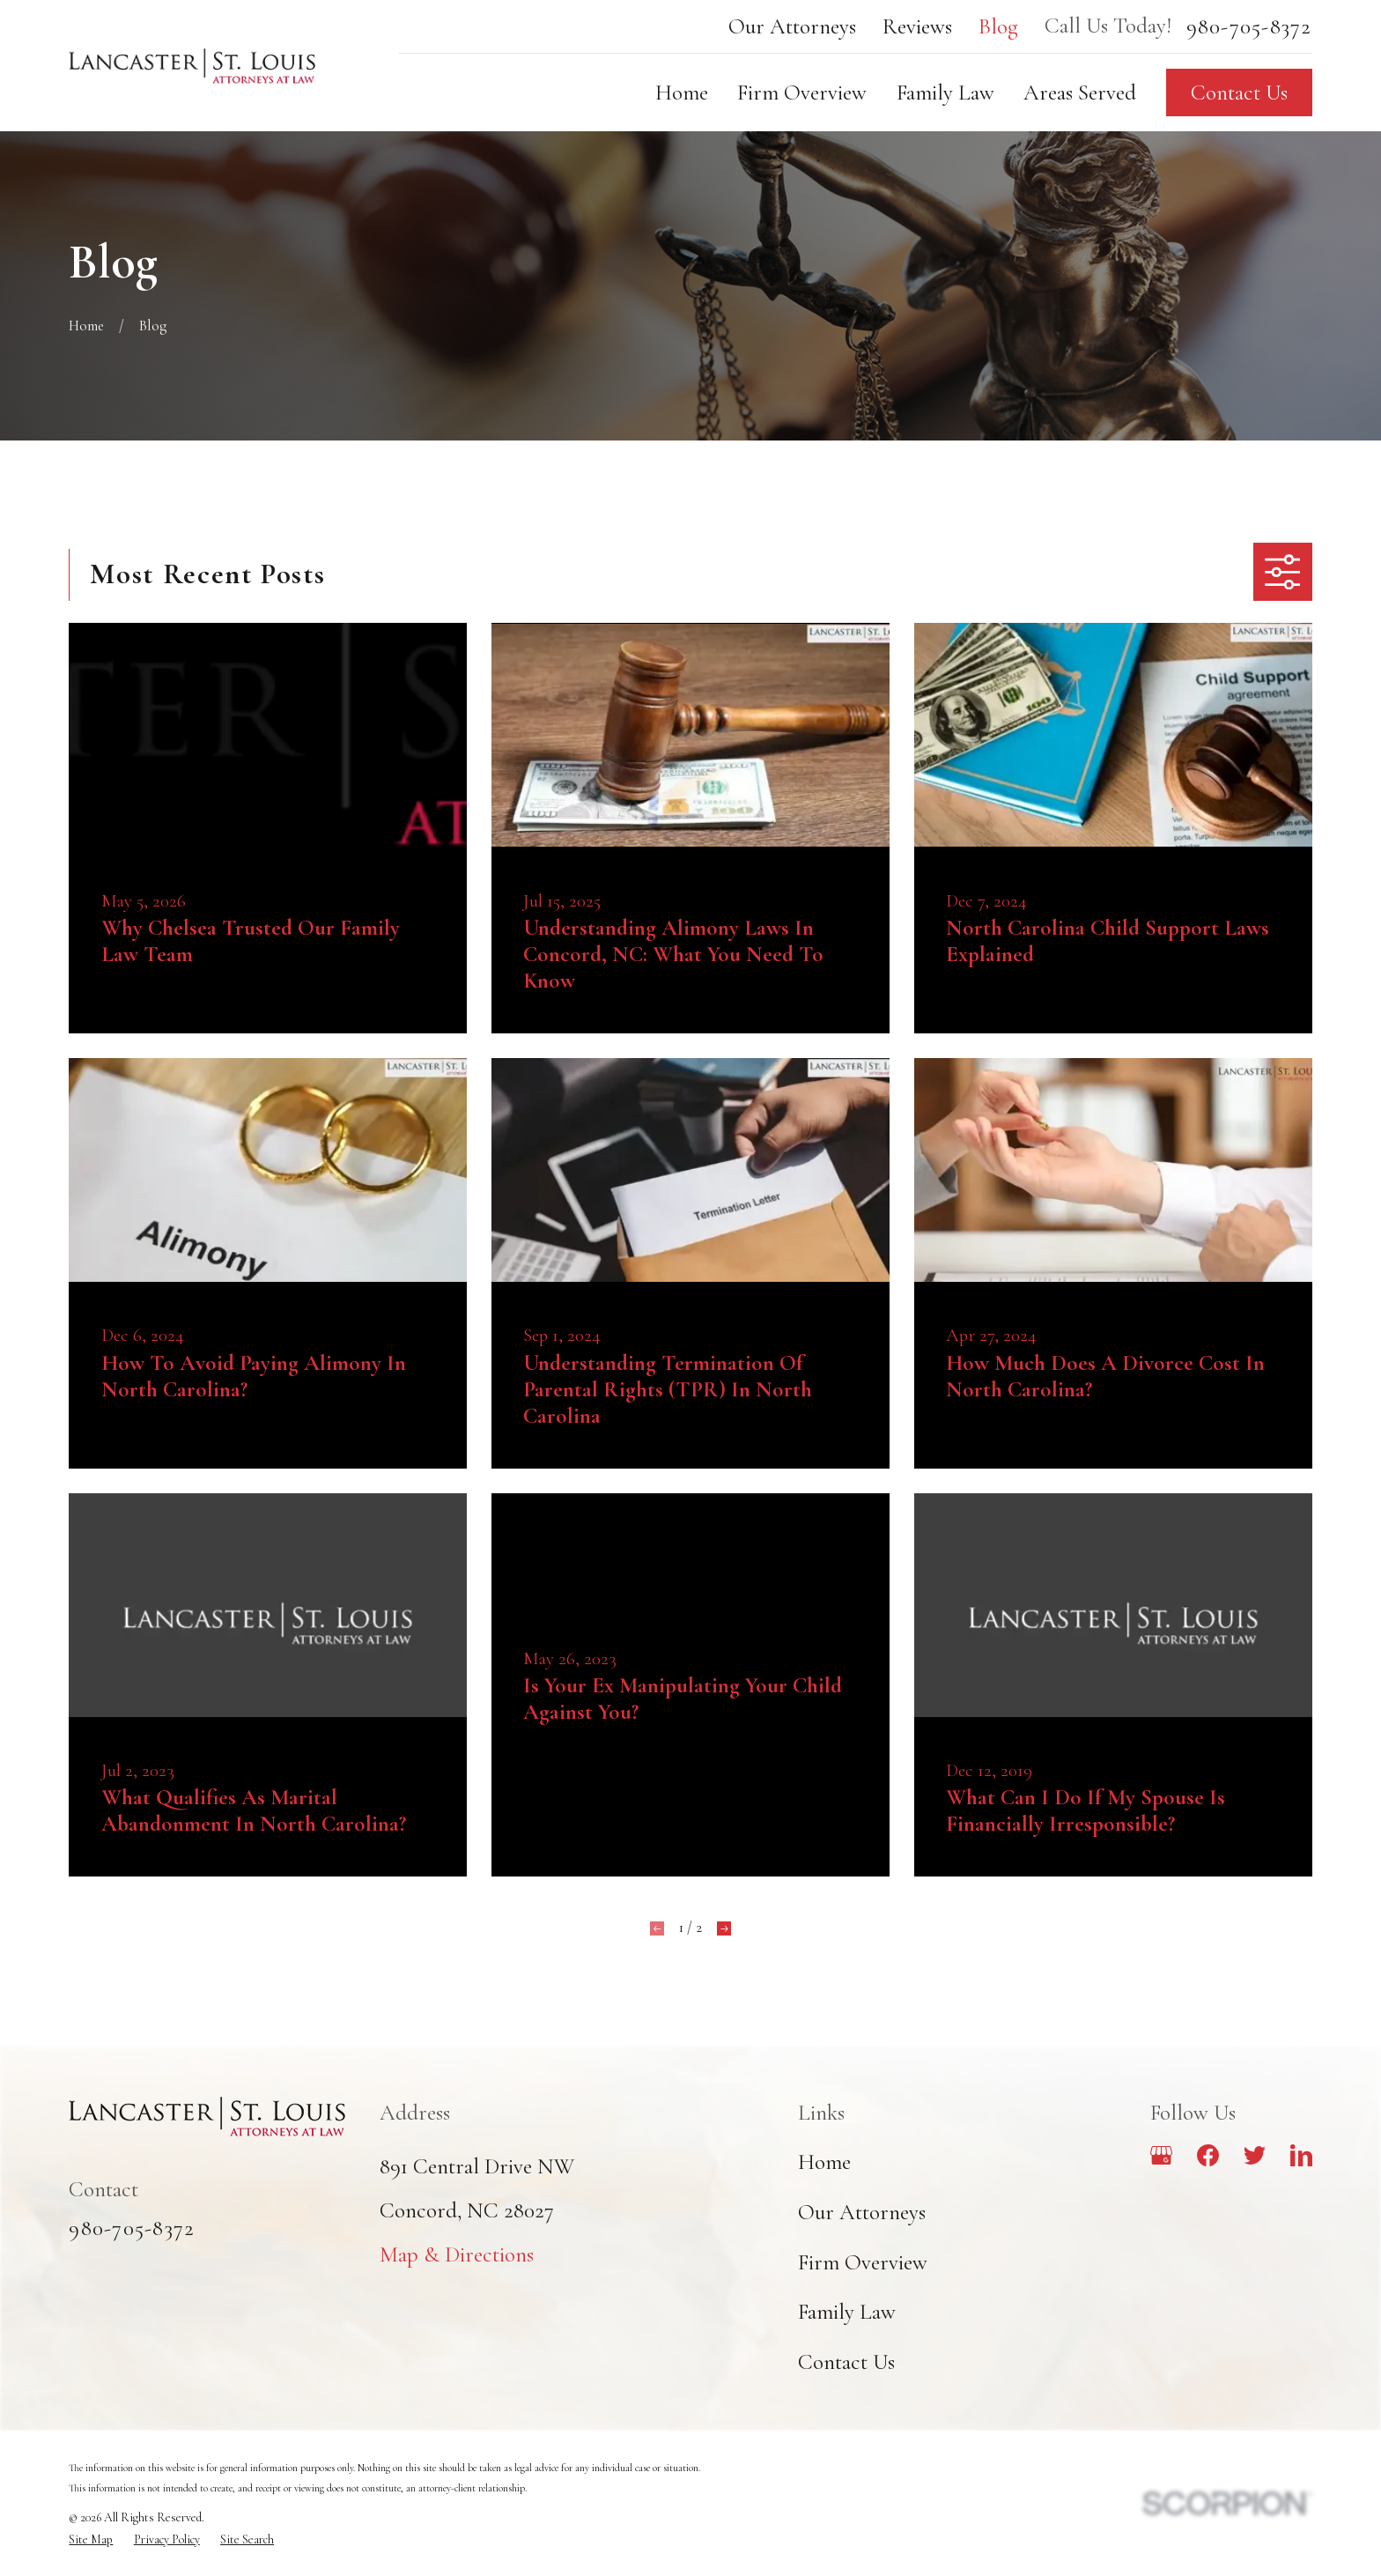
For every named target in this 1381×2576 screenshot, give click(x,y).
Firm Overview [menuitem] (802, 92)
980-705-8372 (1249, 27)
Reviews (917, 26)
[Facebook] (1208, 2155)
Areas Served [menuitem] (1079, 92)
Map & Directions (457, 2254)
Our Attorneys (792, 26)
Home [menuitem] (681, 92)
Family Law (847, 2311)
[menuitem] (91, 2540)
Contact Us (1239, 92)
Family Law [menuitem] (945, 92)
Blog (998, 26)
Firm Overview (862, 2262)
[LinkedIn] (1301, 2155)
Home (824, 2162)
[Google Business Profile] (1161, 2155)
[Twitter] (1255, 2155)
